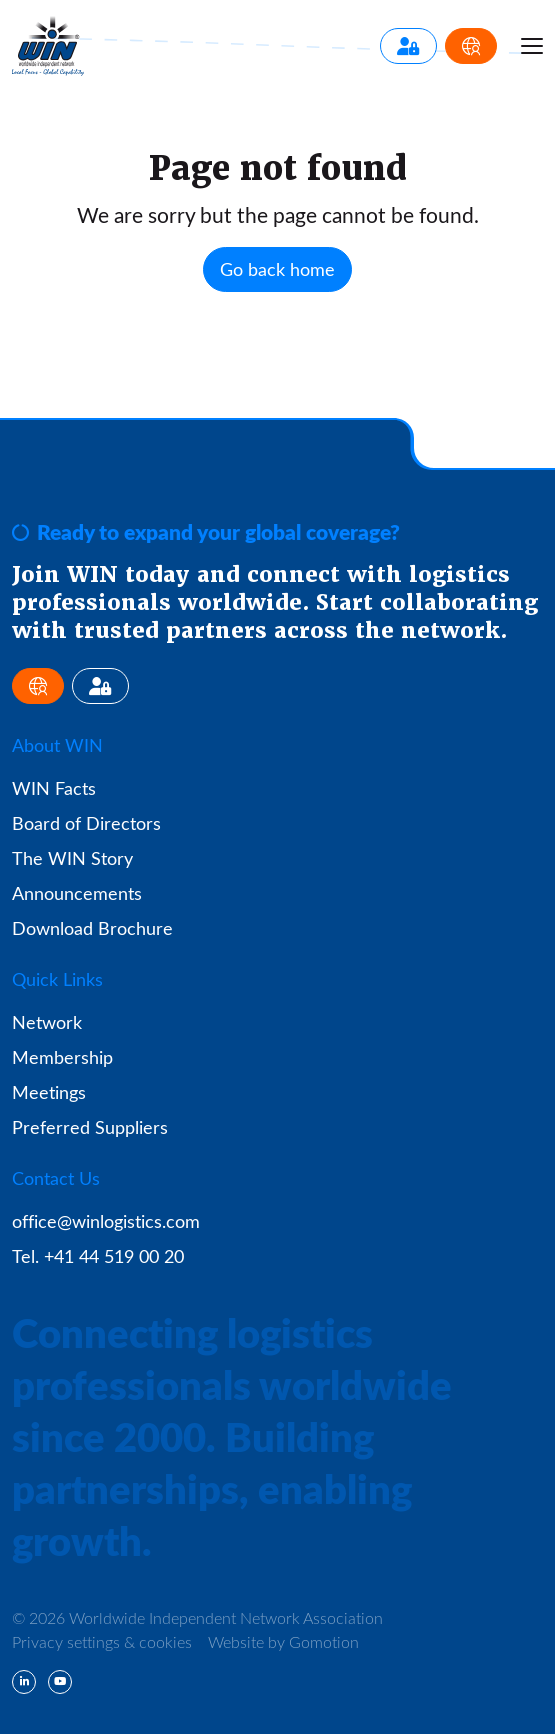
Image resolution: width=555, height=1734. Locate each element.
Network (47, 1022)
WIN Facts (54, 788)
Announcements (77, 893)
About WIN (57, 745)
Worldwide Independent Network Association (48, 46)
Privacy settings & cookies (102, 1641)
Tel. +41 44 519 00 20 (98, 1256)
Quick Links (57, 979)
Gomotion (324, 1641)
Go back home (277, 269)
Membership (62, 1057)
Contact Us (56, 1178)
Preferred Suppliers (90, 1127)
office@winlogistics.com (106, 1221)
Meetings (49, 1092)
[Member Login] (408, 46)
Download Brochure (92, 928)
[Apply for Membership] (471, 46)
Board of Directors (86, 823)
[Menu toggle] (532, 46)
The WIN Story (72, 858)
